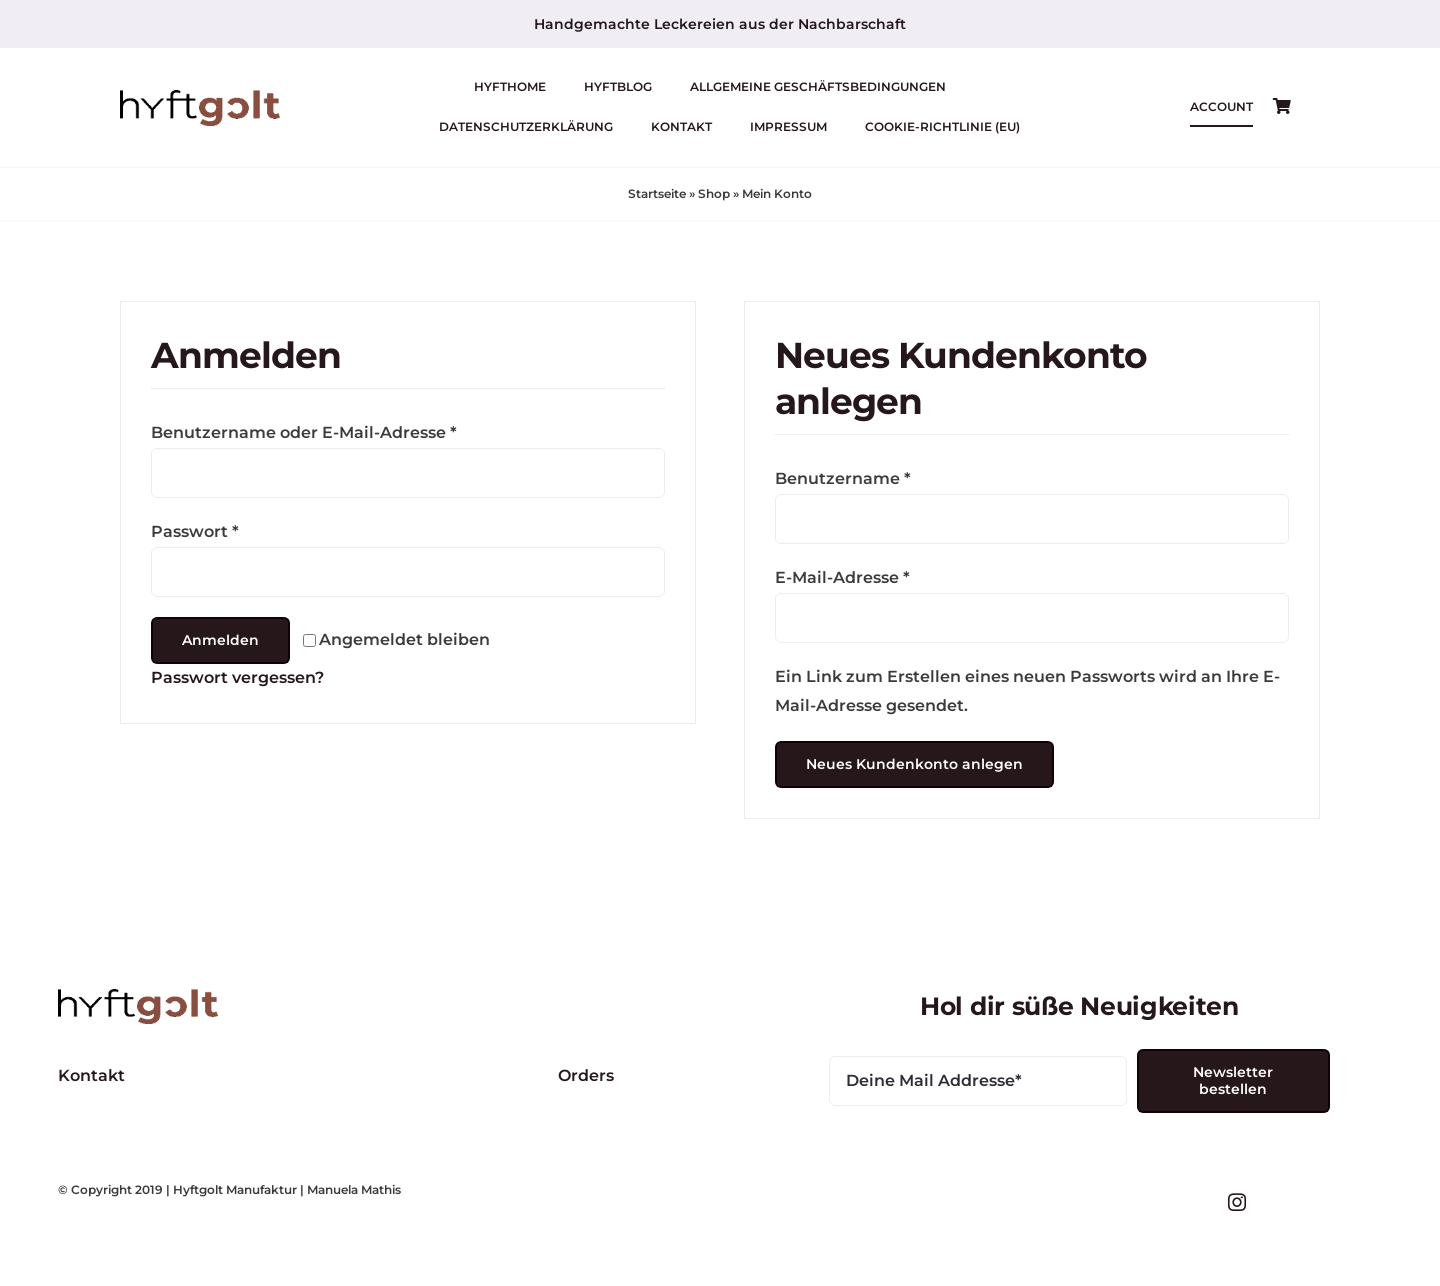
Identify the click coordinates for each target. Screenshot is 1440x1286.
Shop (714, 193)
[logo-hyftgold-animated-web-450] (200, 97)
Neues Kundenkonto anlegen (914, 764)
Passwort (195, 531)
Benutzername (843, 478)
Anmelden (220, 640)
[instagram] (1237, 1202)
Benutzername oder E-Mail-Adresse (304, 432)
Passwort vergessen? (237, 677)
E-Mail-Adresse (842, 577)
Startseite (657, 193)
